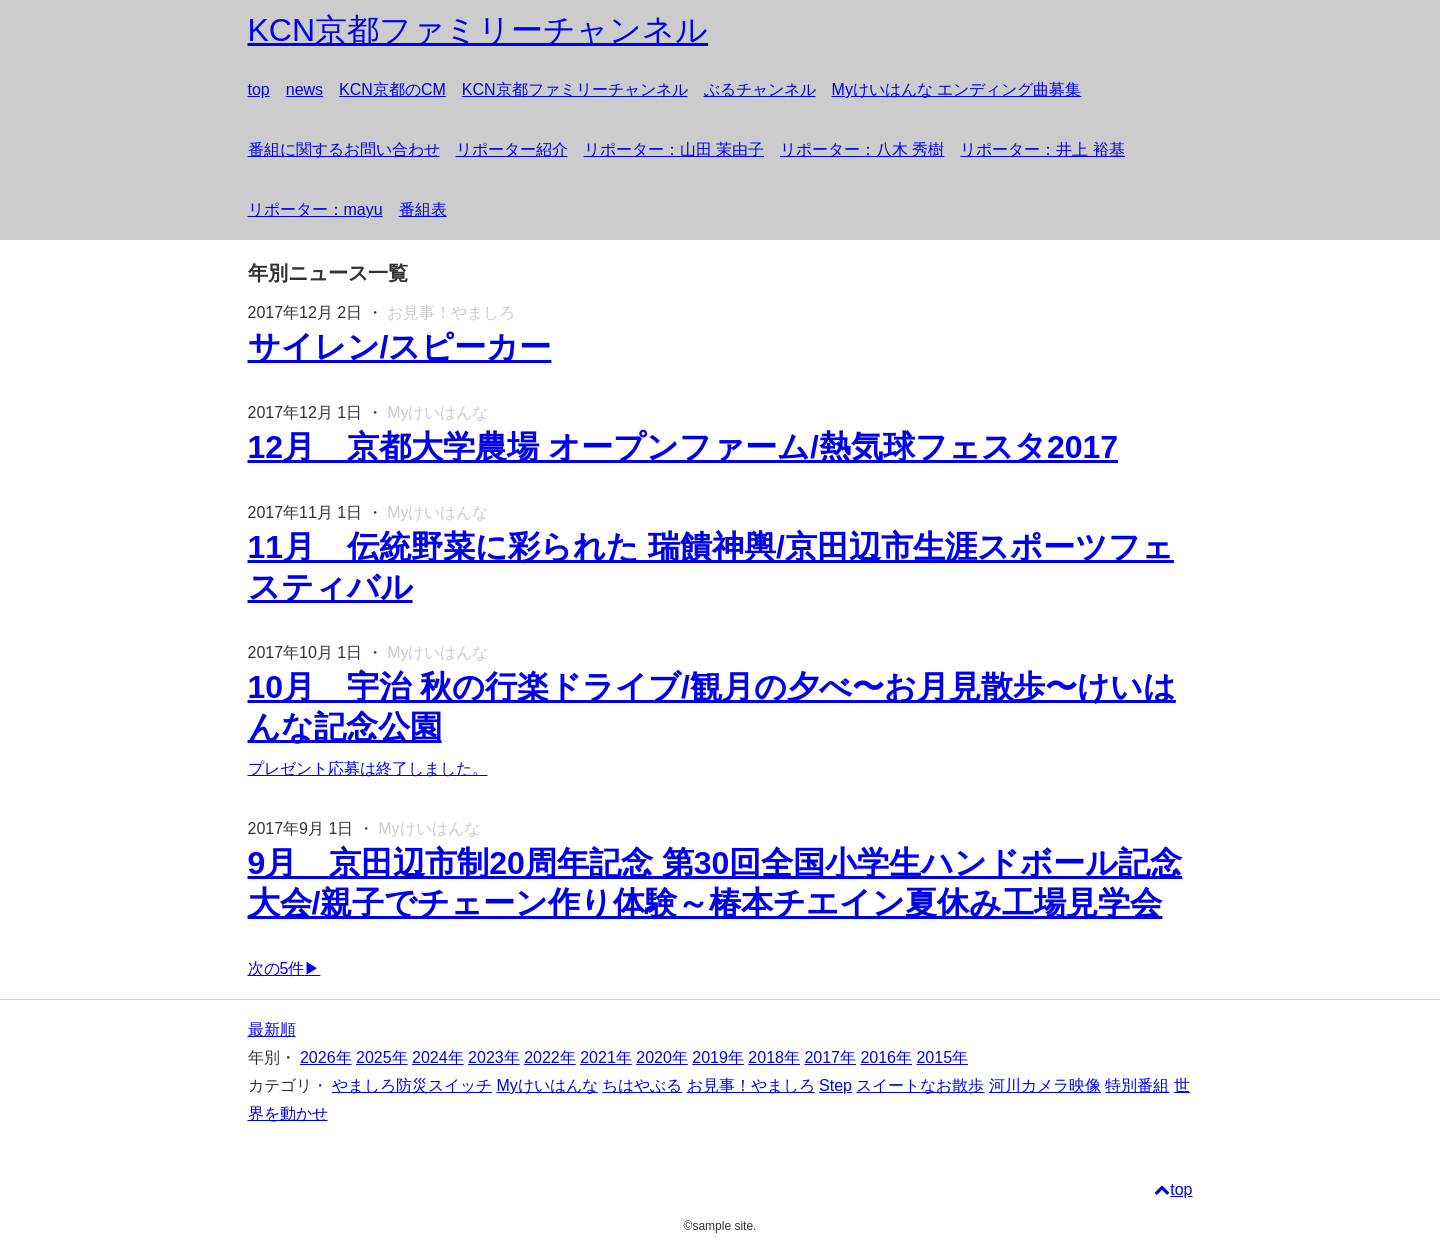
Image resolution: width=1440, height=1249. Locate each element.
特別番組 (1137, 1085)
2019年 (718, 1057)
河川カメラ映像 (1045, 1085)
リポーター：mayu (315, 209)
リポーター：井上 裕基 (1042, 149)
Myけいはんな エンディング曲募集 (957, 89)
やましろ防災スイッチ (412, 1085)
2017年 (830, 1057)
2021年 (606, 1057)
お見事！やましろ (751, 1085)
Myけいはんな (546, 1085)
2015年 (942, 1057)
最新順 (272, 1029)
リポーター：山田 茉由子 (674, 149)
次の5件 (276, 968)
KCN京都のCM (392, 89)
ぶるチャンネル (760, 89)
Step (835, 1085)
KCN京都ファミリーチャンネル (575, 89)
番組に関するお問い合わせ (344, 149)
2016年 (886, 1057)
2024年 (438, 1057)
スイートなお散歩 (920, 1085)
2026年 (326, 1057)
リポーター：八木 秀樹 (862, 149)
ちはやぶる (642, 1085)
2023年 (494, 1057)
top (259, 89)
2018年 (774, 1057)
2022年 (550, 1057)
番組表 (423, 209)
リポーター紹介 (512, 149)
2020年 (662, 1057)
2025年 (382, 1057)
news (304, 89)
